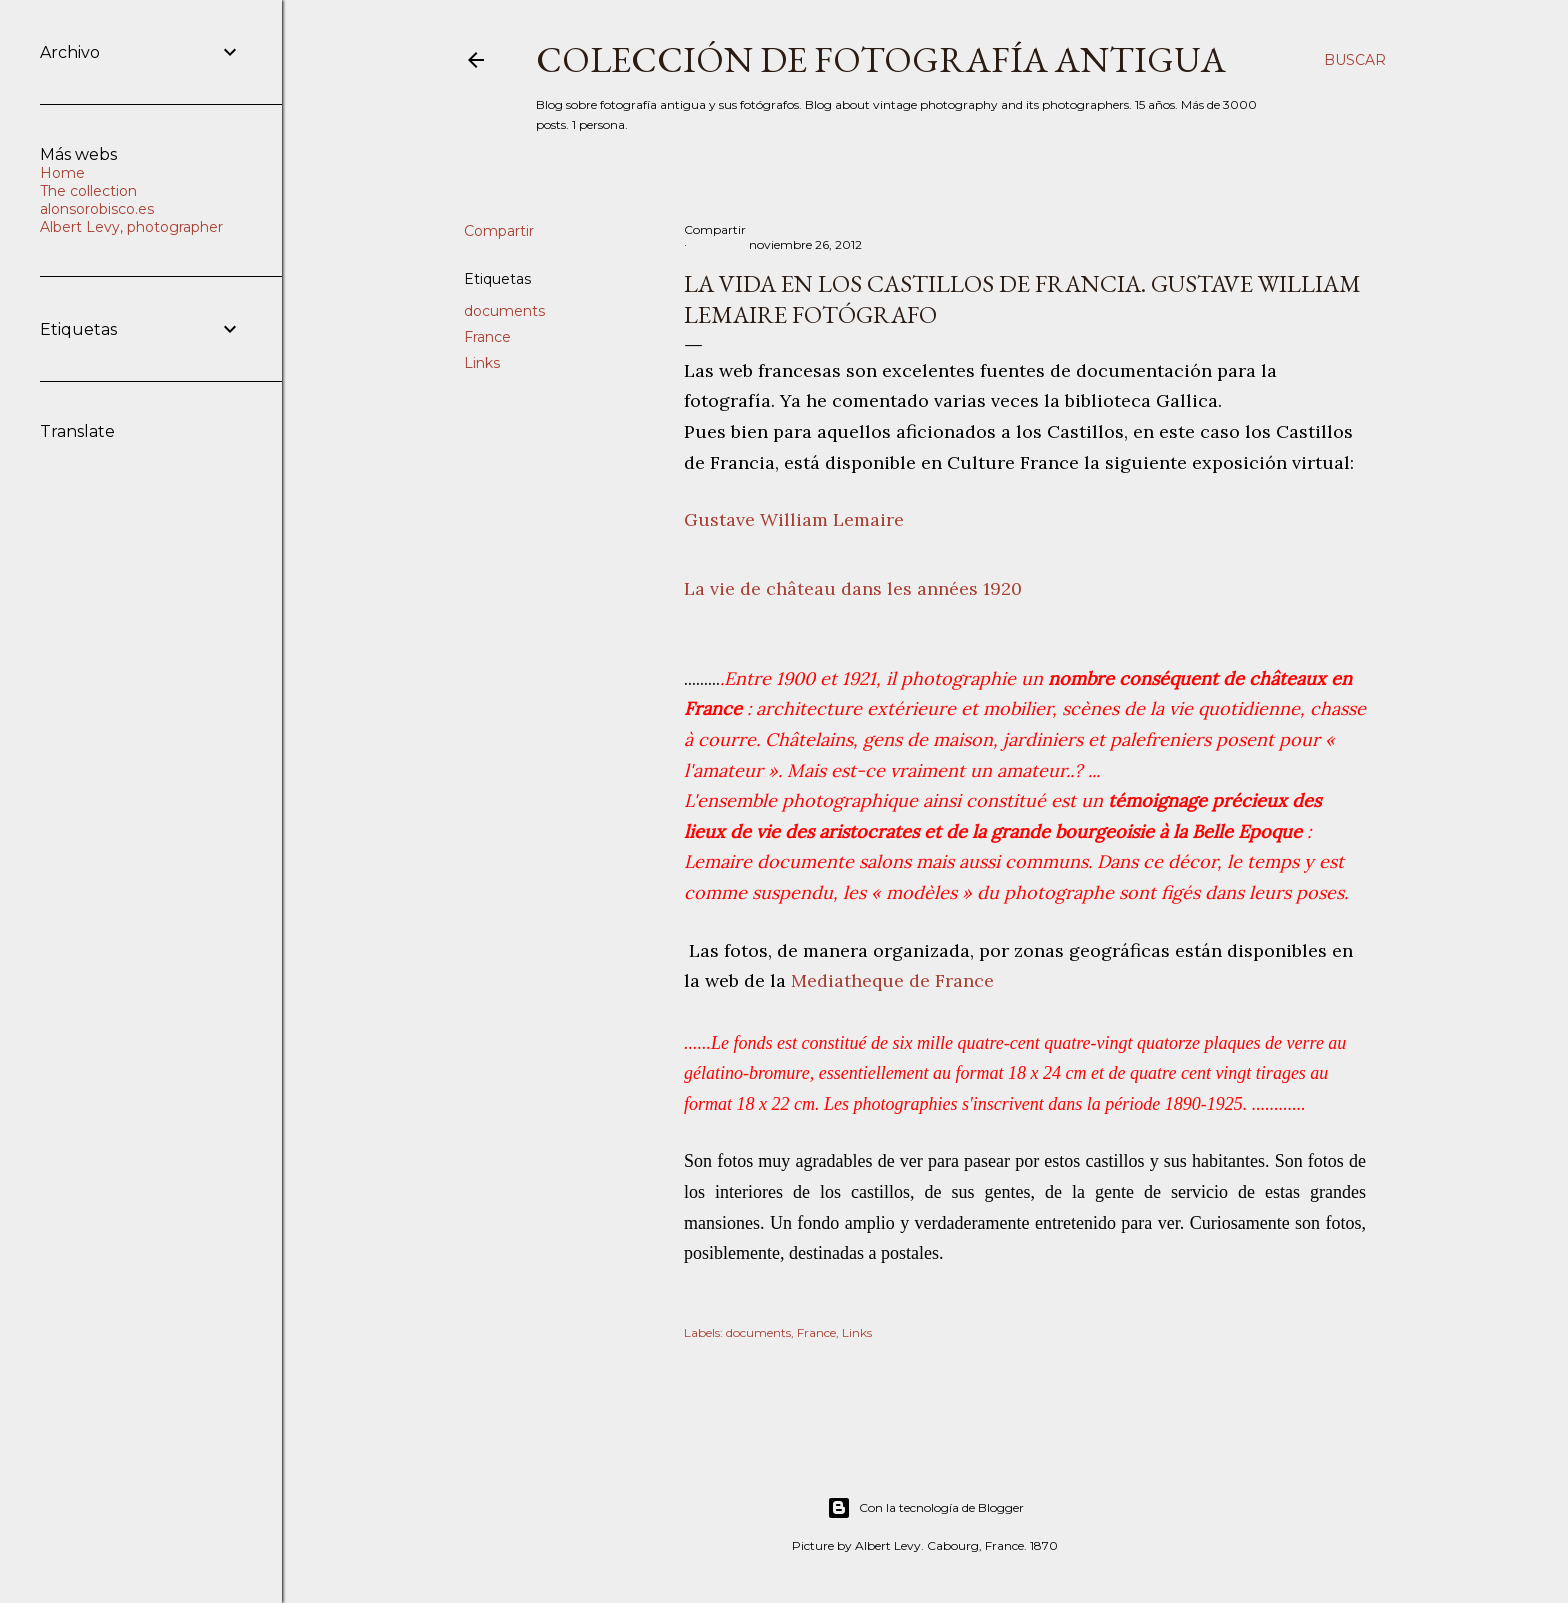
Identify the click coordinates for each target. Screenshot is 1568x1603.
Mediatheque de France (892, 980)
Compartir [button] (499, 231)
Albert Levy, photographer (131, 227)
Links (482, 363)
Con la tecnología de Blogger (925, 1508)
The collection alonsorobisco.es (97, 200)
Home (62, 173)
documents (504, 311)
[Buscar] (1355, 60)
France (487, 337)
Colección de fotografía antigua (881, 59)
